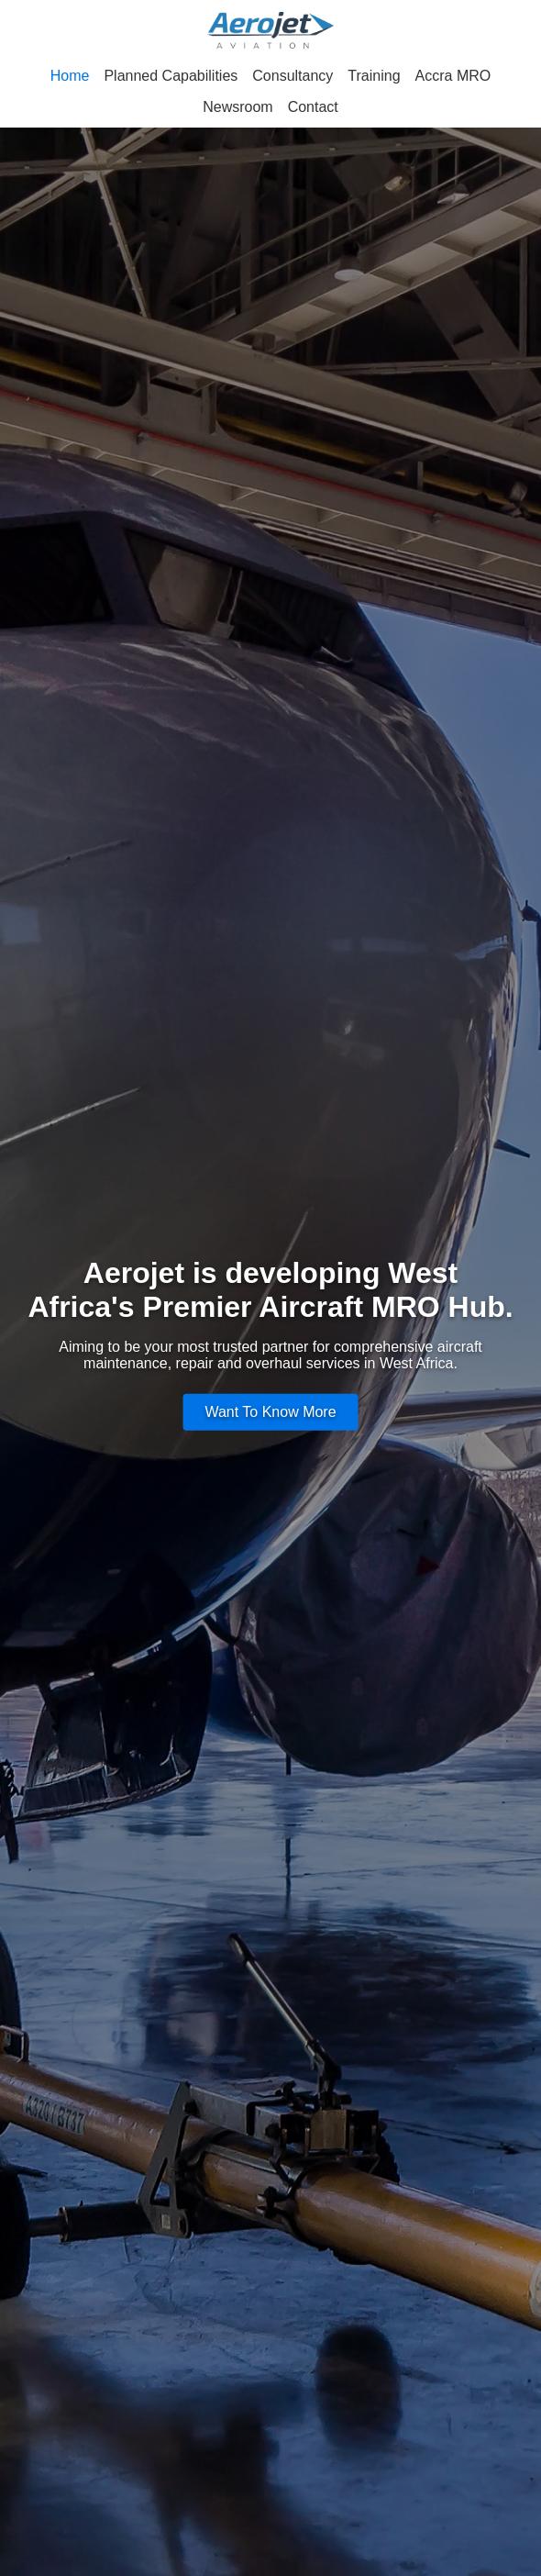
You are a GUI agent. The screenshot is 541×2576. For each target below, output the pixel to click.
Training (374, 76)
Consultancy (292, 76)
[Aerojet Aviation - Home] (271, 32)
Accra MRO (453, 76)
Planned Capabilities (170, 76)
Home (70, 76)
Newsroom (237, 107)
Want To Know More (270, 1412)
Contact (313, 107)
